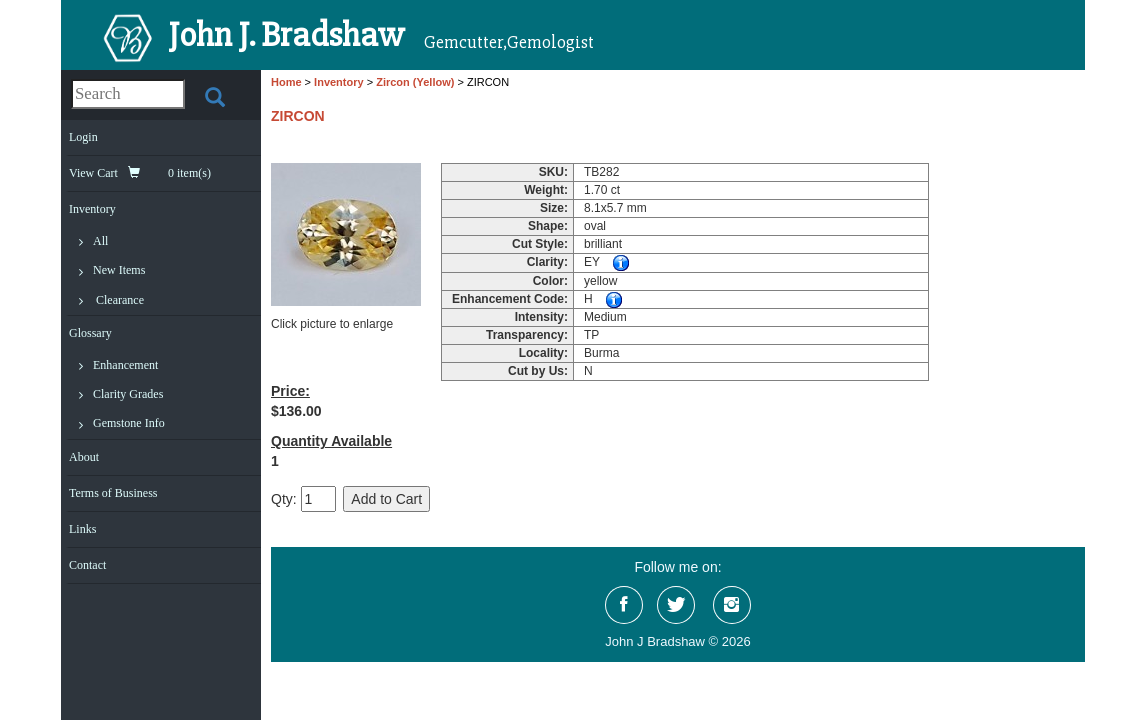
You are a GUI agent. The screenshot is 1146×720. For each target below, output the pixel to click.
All (100, 241)
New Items (119, 270)
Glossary (90, 333)
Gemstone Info (129, 423)
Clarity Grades (128, 394)
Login (83, 137)
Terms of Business (113, 493)
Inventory (92, 209)
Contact (87, 565)
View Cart (140, 173)
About (84, 457)
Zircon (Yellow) (415, 82)
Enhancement (125, 365)
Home (286, 82)
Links (82, 529)
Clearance (120, 300)
